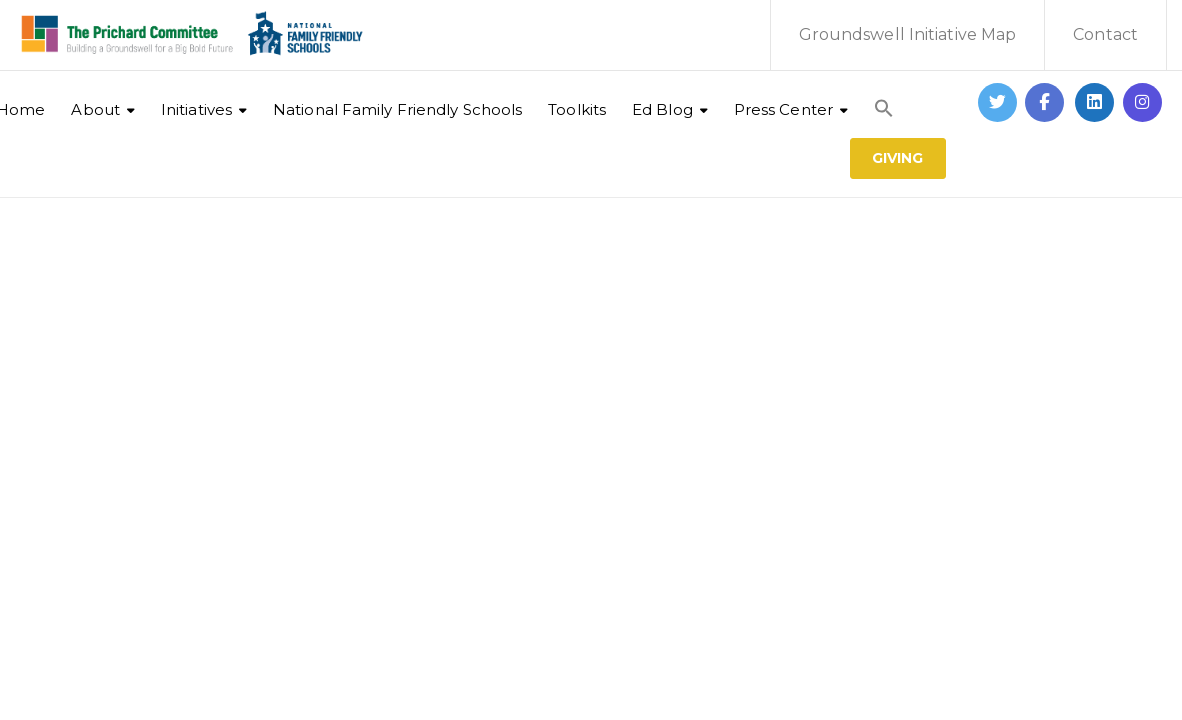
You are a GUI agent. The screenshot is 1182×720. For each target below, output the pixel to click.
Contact (1105, 34)
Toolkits (577, 109)
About (95, 109)
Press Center (783, 109)
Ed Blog (662, 109)
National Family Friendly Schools (397, 109)
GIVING (898, 158)
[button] (884, 98)
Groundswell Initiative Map (908, 34)
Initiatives (196, 109)
